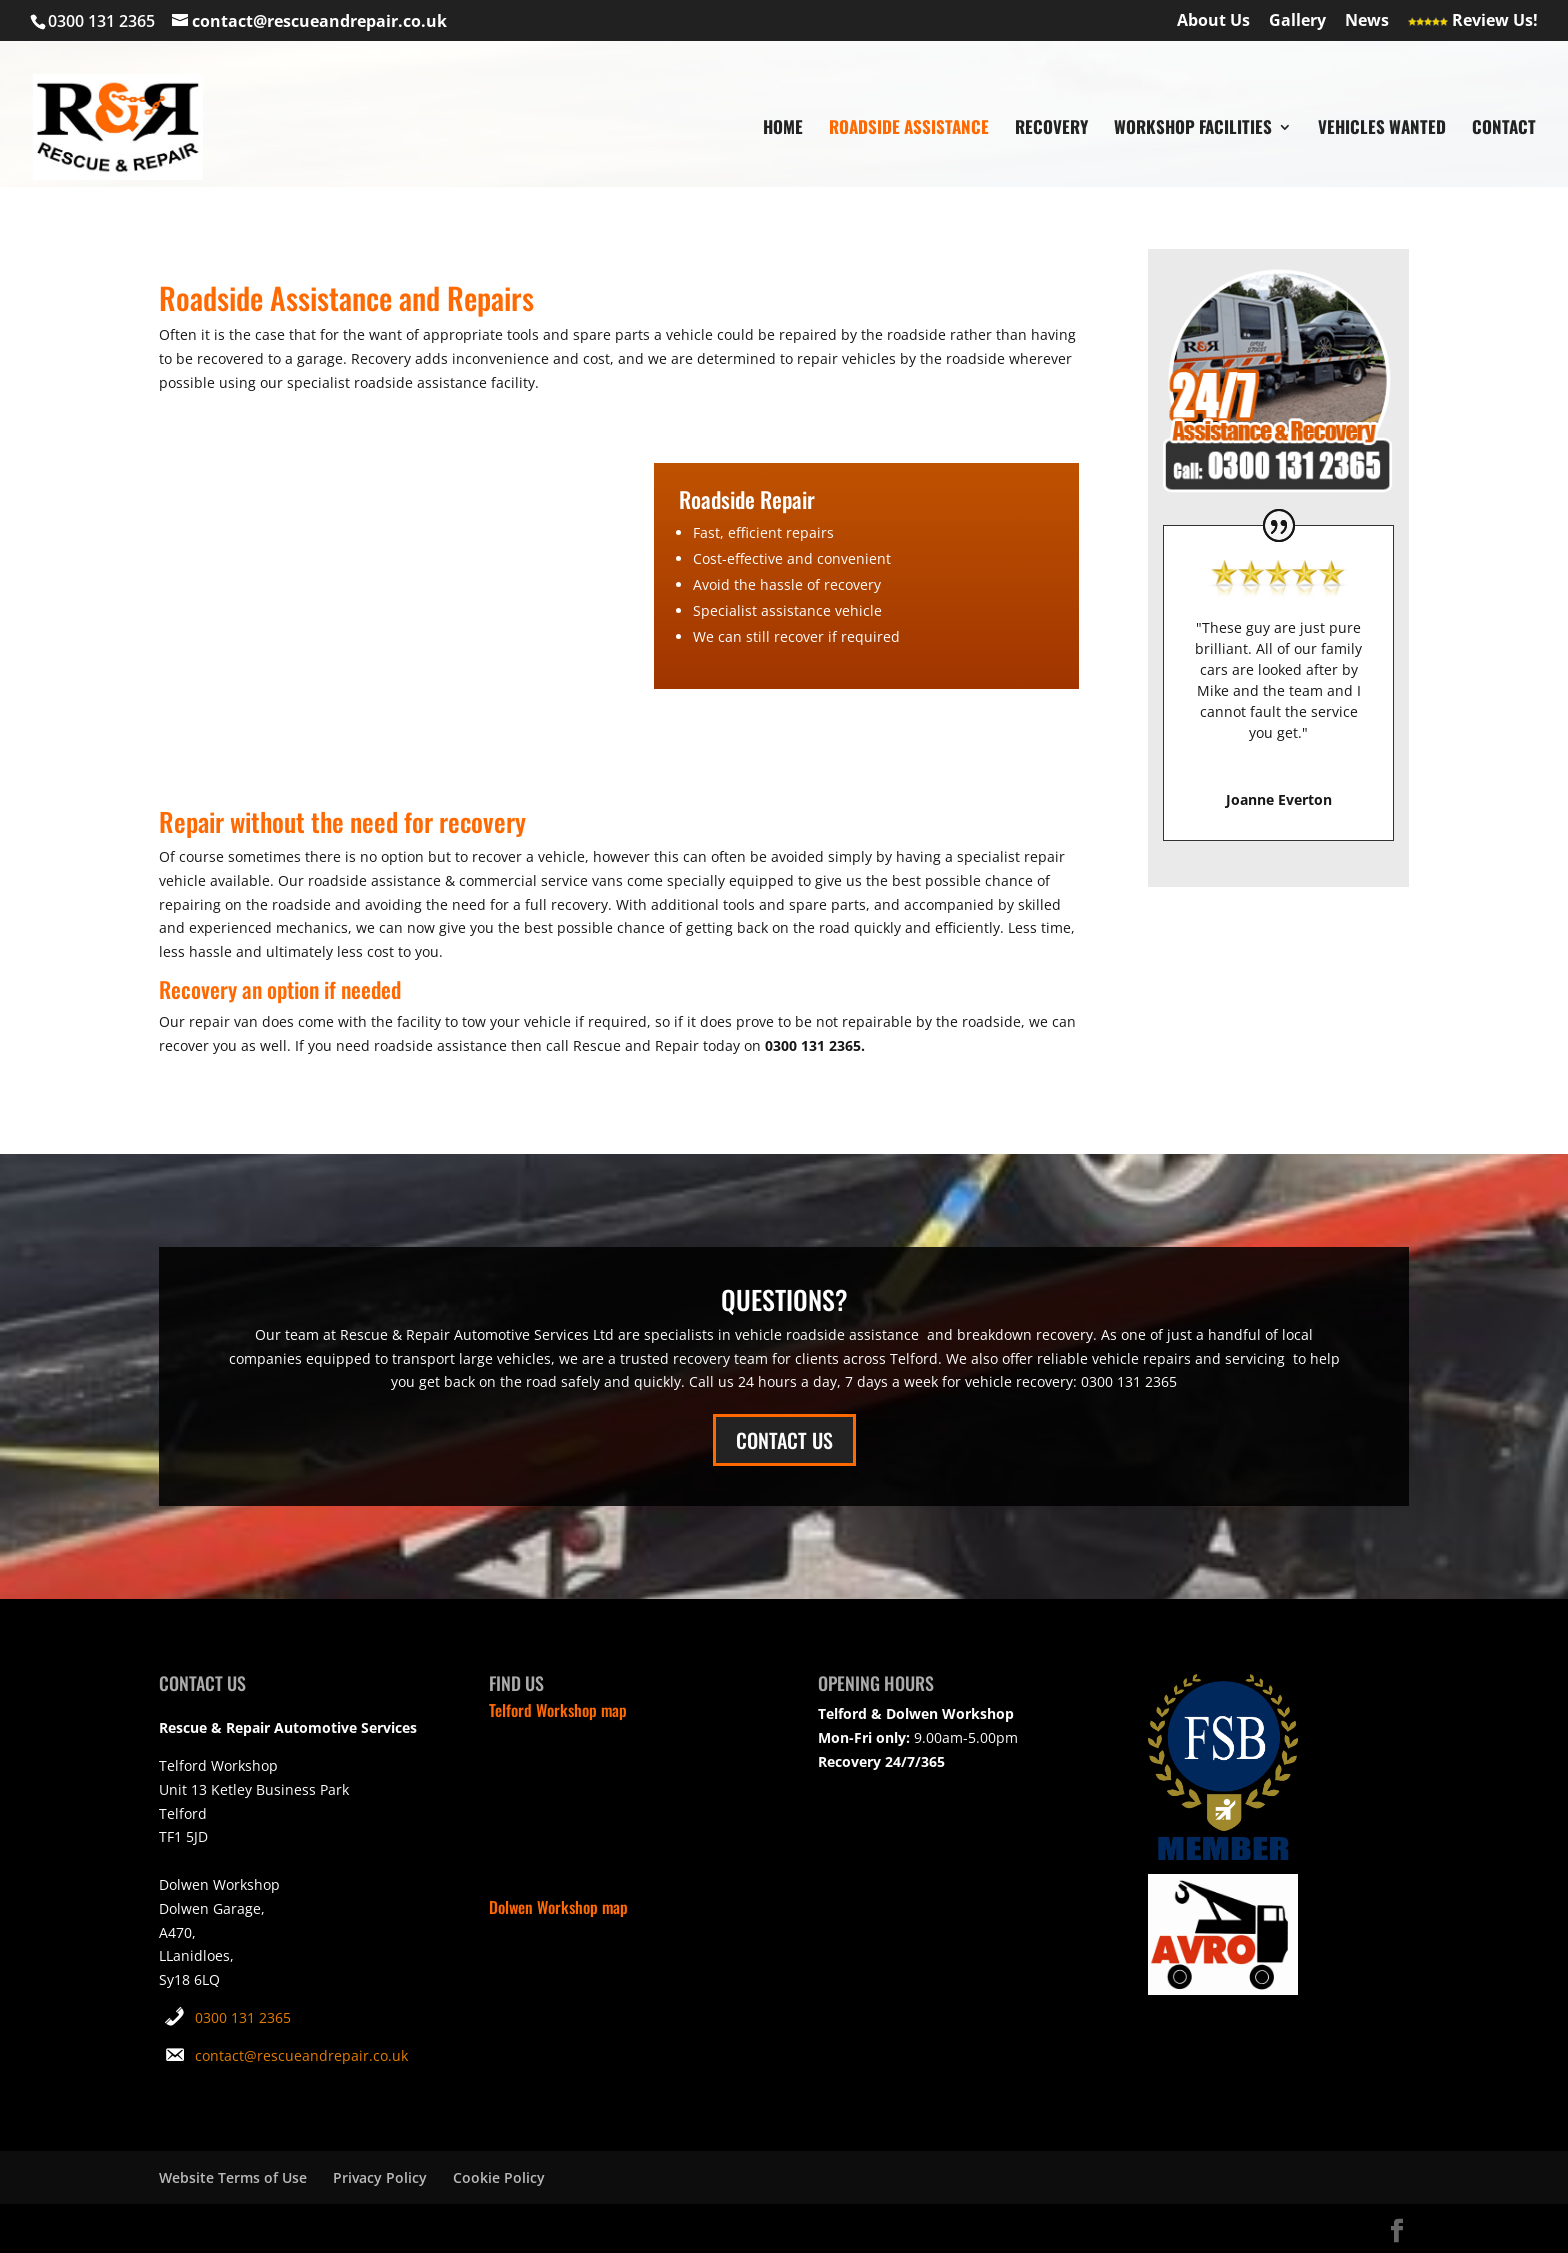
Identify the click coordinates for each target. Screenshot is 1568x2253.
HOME (783, 129)
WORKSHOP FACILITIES (1193, 129)
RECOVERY (1051, 129)
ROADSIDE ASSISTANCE (909, 129)
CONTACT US (784, 1440)
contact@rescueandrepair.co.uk (301, 2055)
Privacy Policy (380, 2177)
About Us (1213, 21)
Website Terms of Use (233, 2177)
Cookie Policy (499, 2177)
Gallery (1297, 21)
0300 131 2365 (243, 2017)
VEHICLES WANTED (1382, 129)
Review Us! (1473, 21)
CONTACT (1504, 129)
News (1367, 21)
